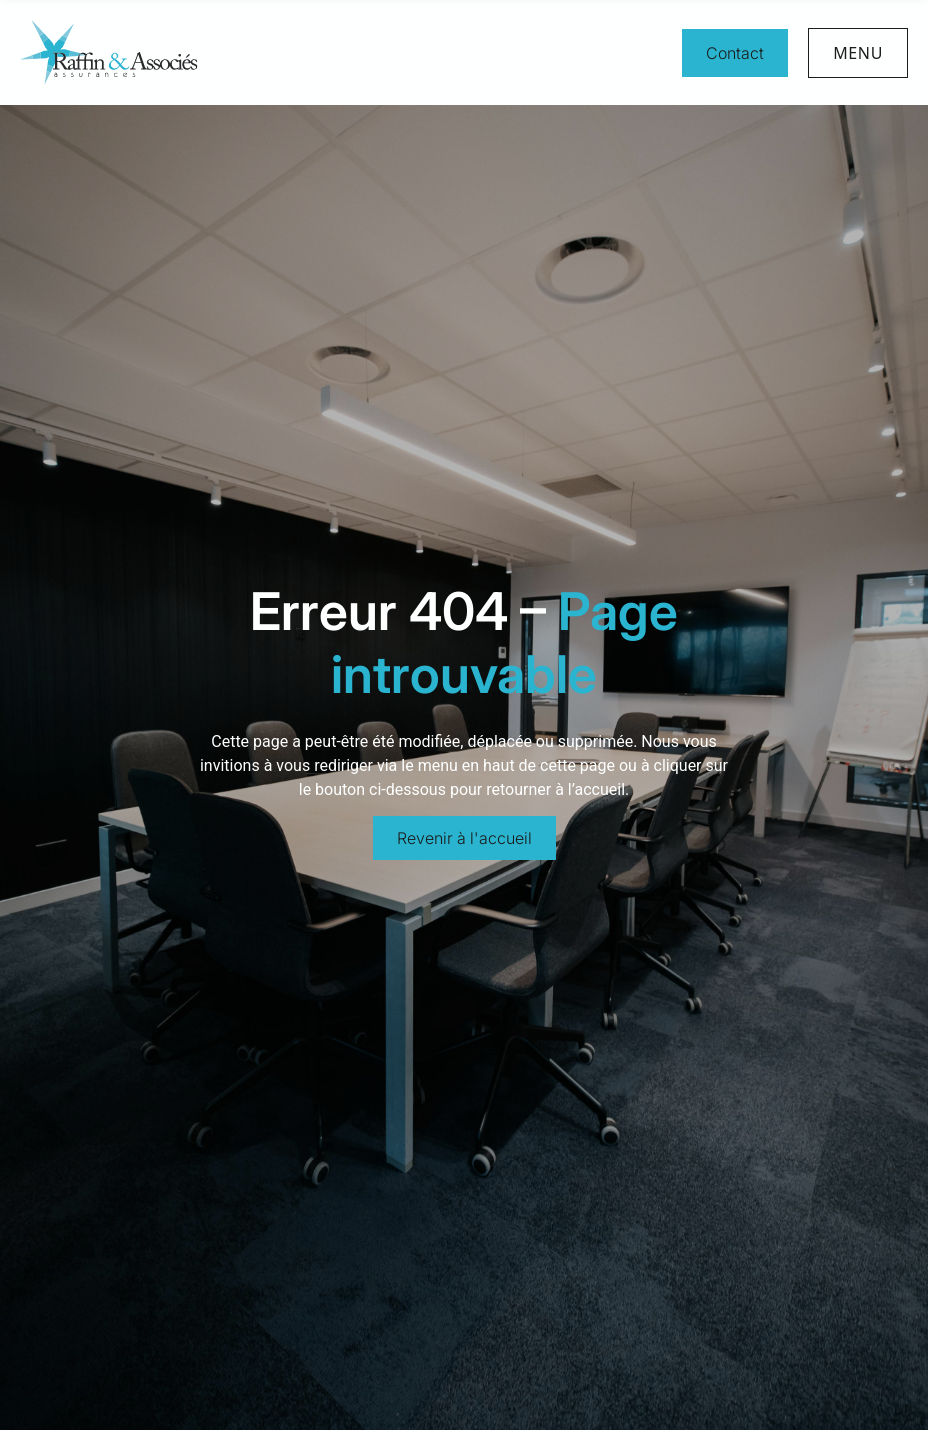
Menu (858, 53)
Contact (735, 53)
